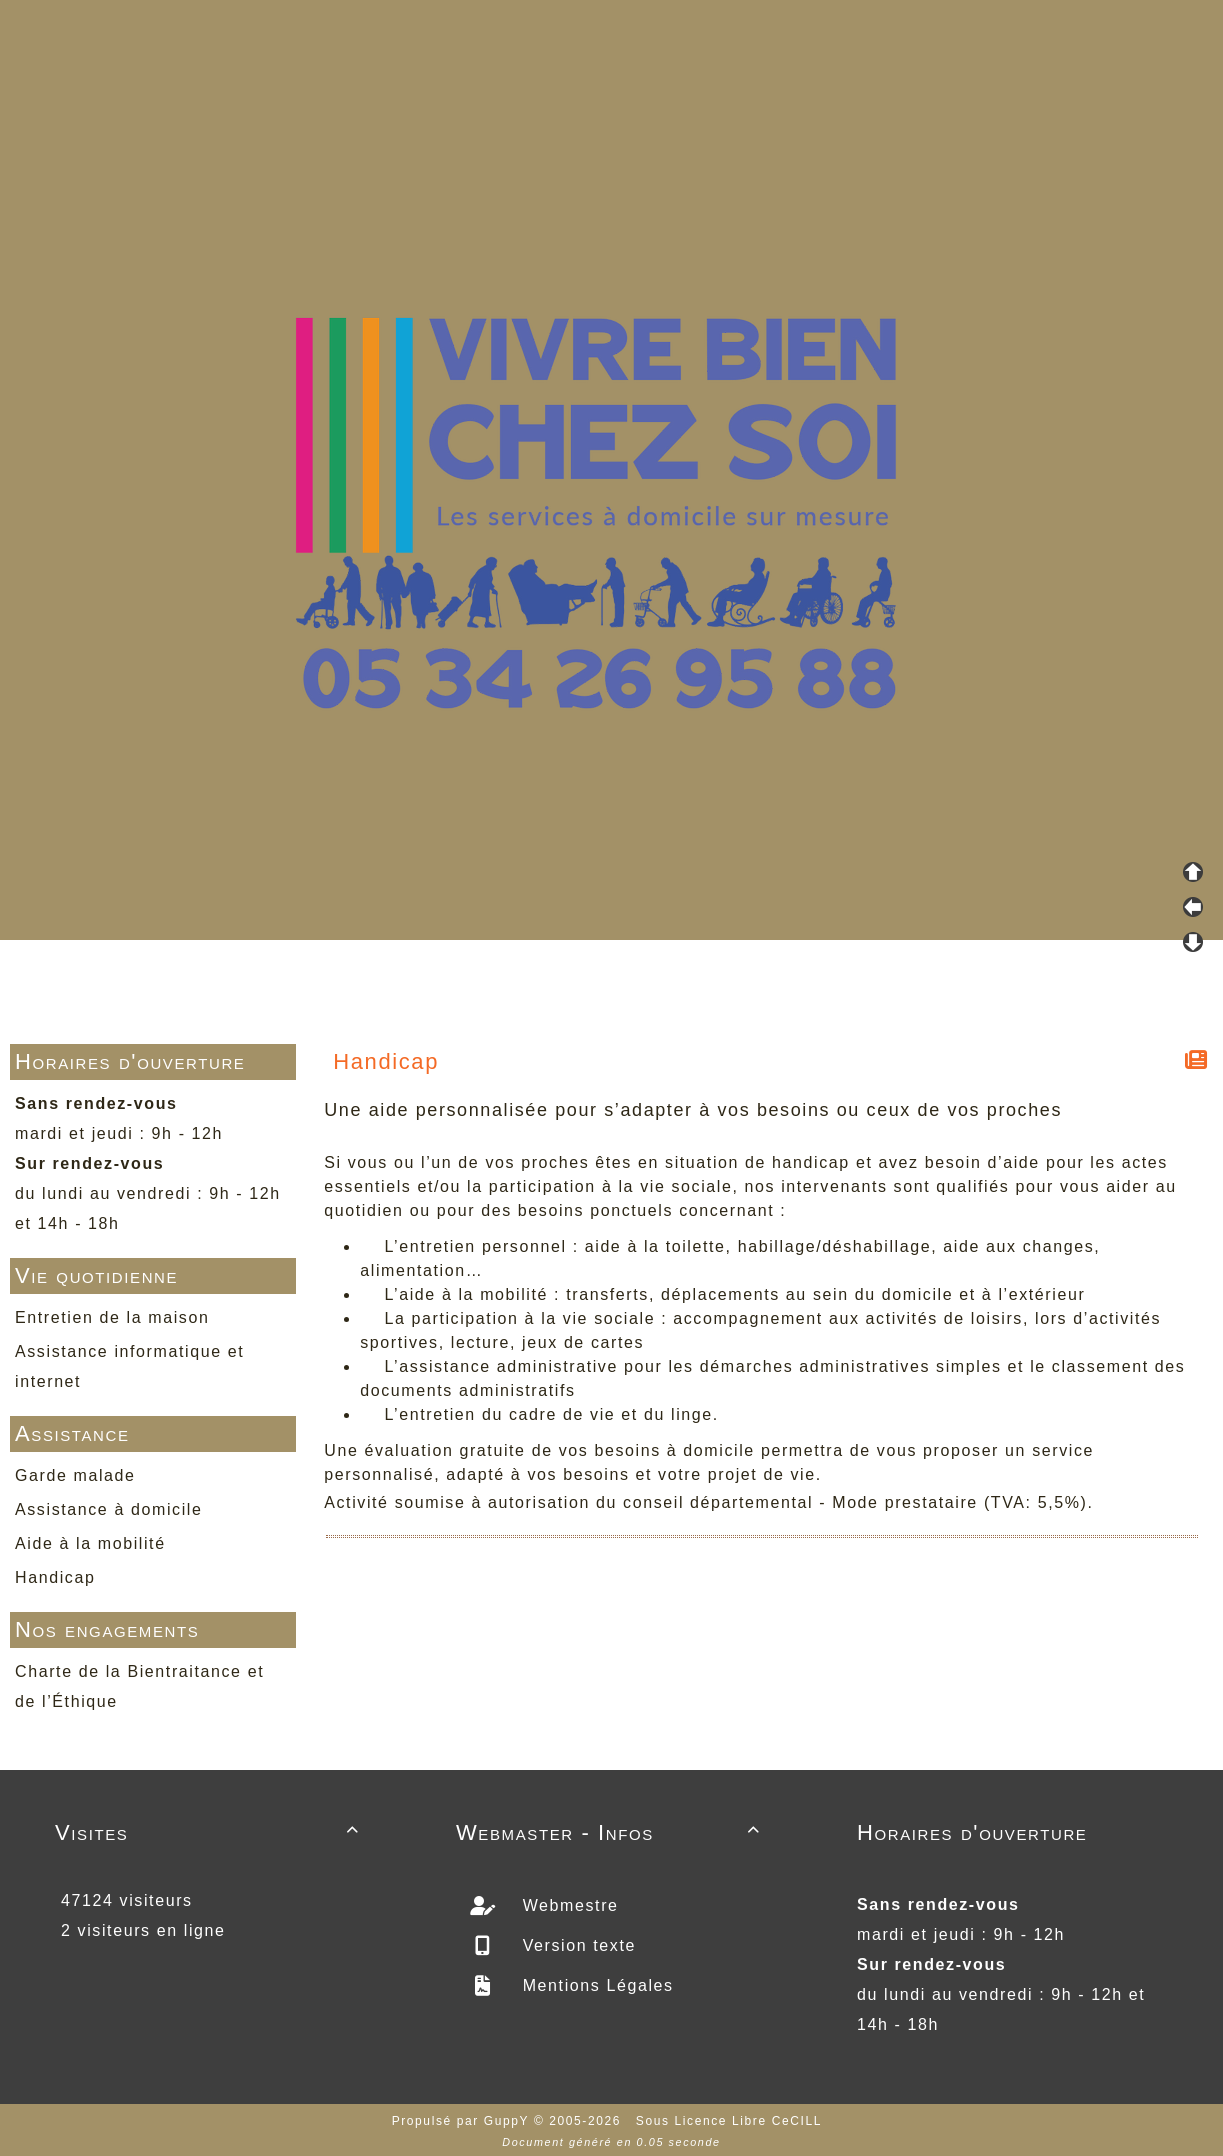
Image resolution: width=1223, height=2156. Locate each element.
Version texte (576, 1945)
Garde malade (75, 1475)
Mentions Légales (595, 1985)
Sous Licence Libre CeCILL (731, 2121)
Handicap (55, 1577)
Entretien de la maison (112, 1317)
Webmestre (568, 1905)
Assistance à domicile (108, 1509)
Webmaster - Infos (611, 1832)
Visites (210, 1832)
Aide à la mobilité (90, 1543)
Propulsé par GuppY (463, 2121)
